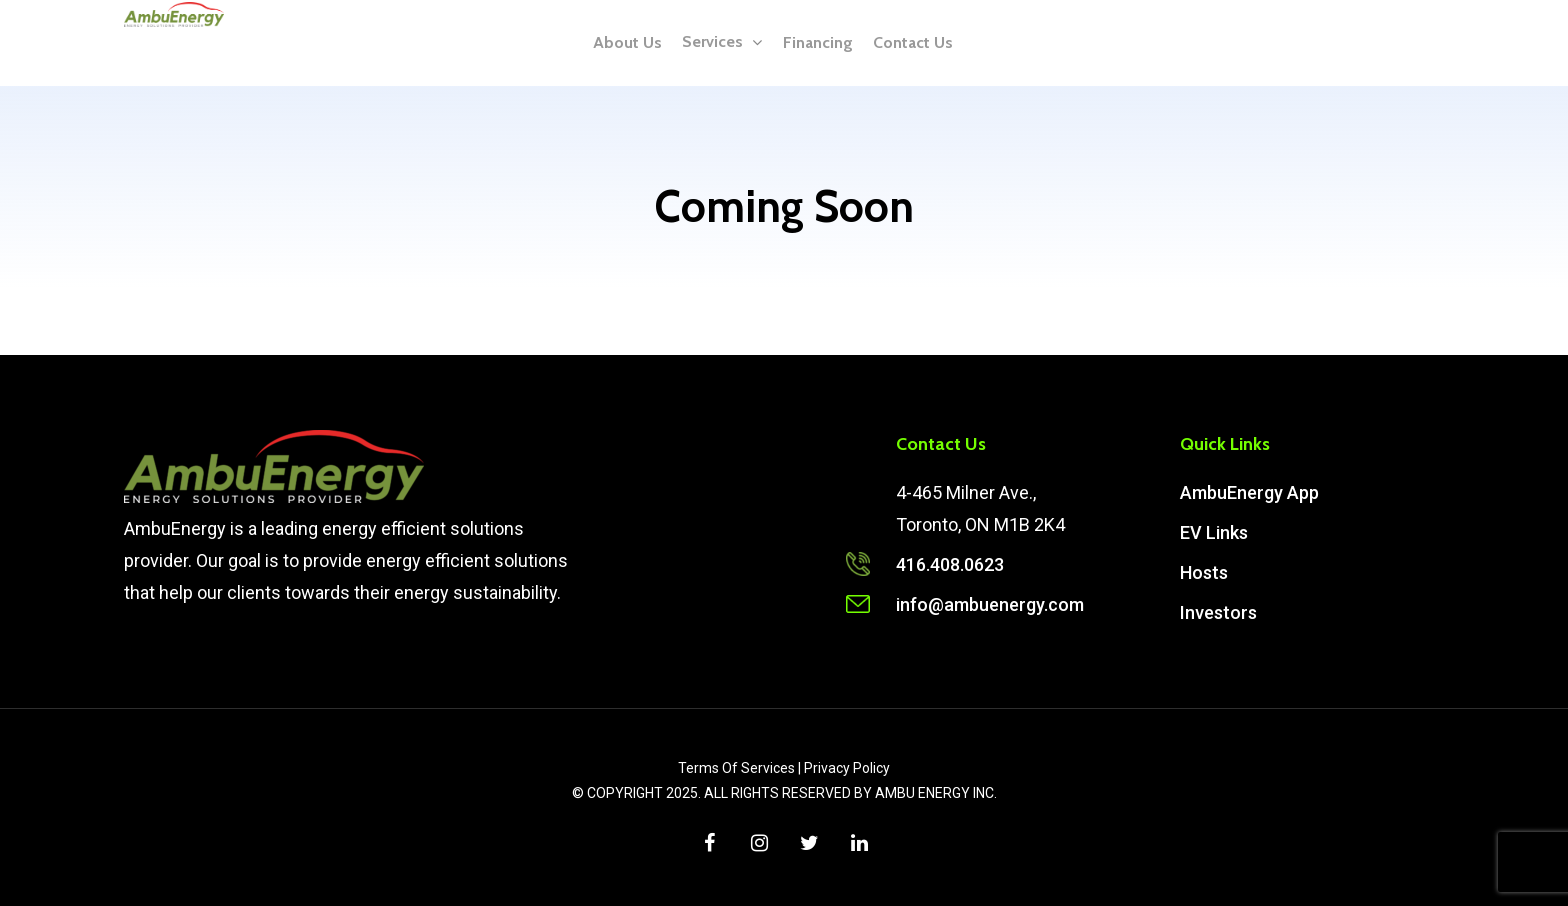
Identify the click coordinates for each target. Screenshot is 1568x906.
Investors (1218, 612)
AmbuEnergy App (1249, 492)
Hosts (1204, 572)
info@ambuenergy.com (990, 604)
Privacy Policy (847, 768)
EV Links (1214, 532)
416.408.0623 (950, 564)
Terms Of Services (736, 768)
